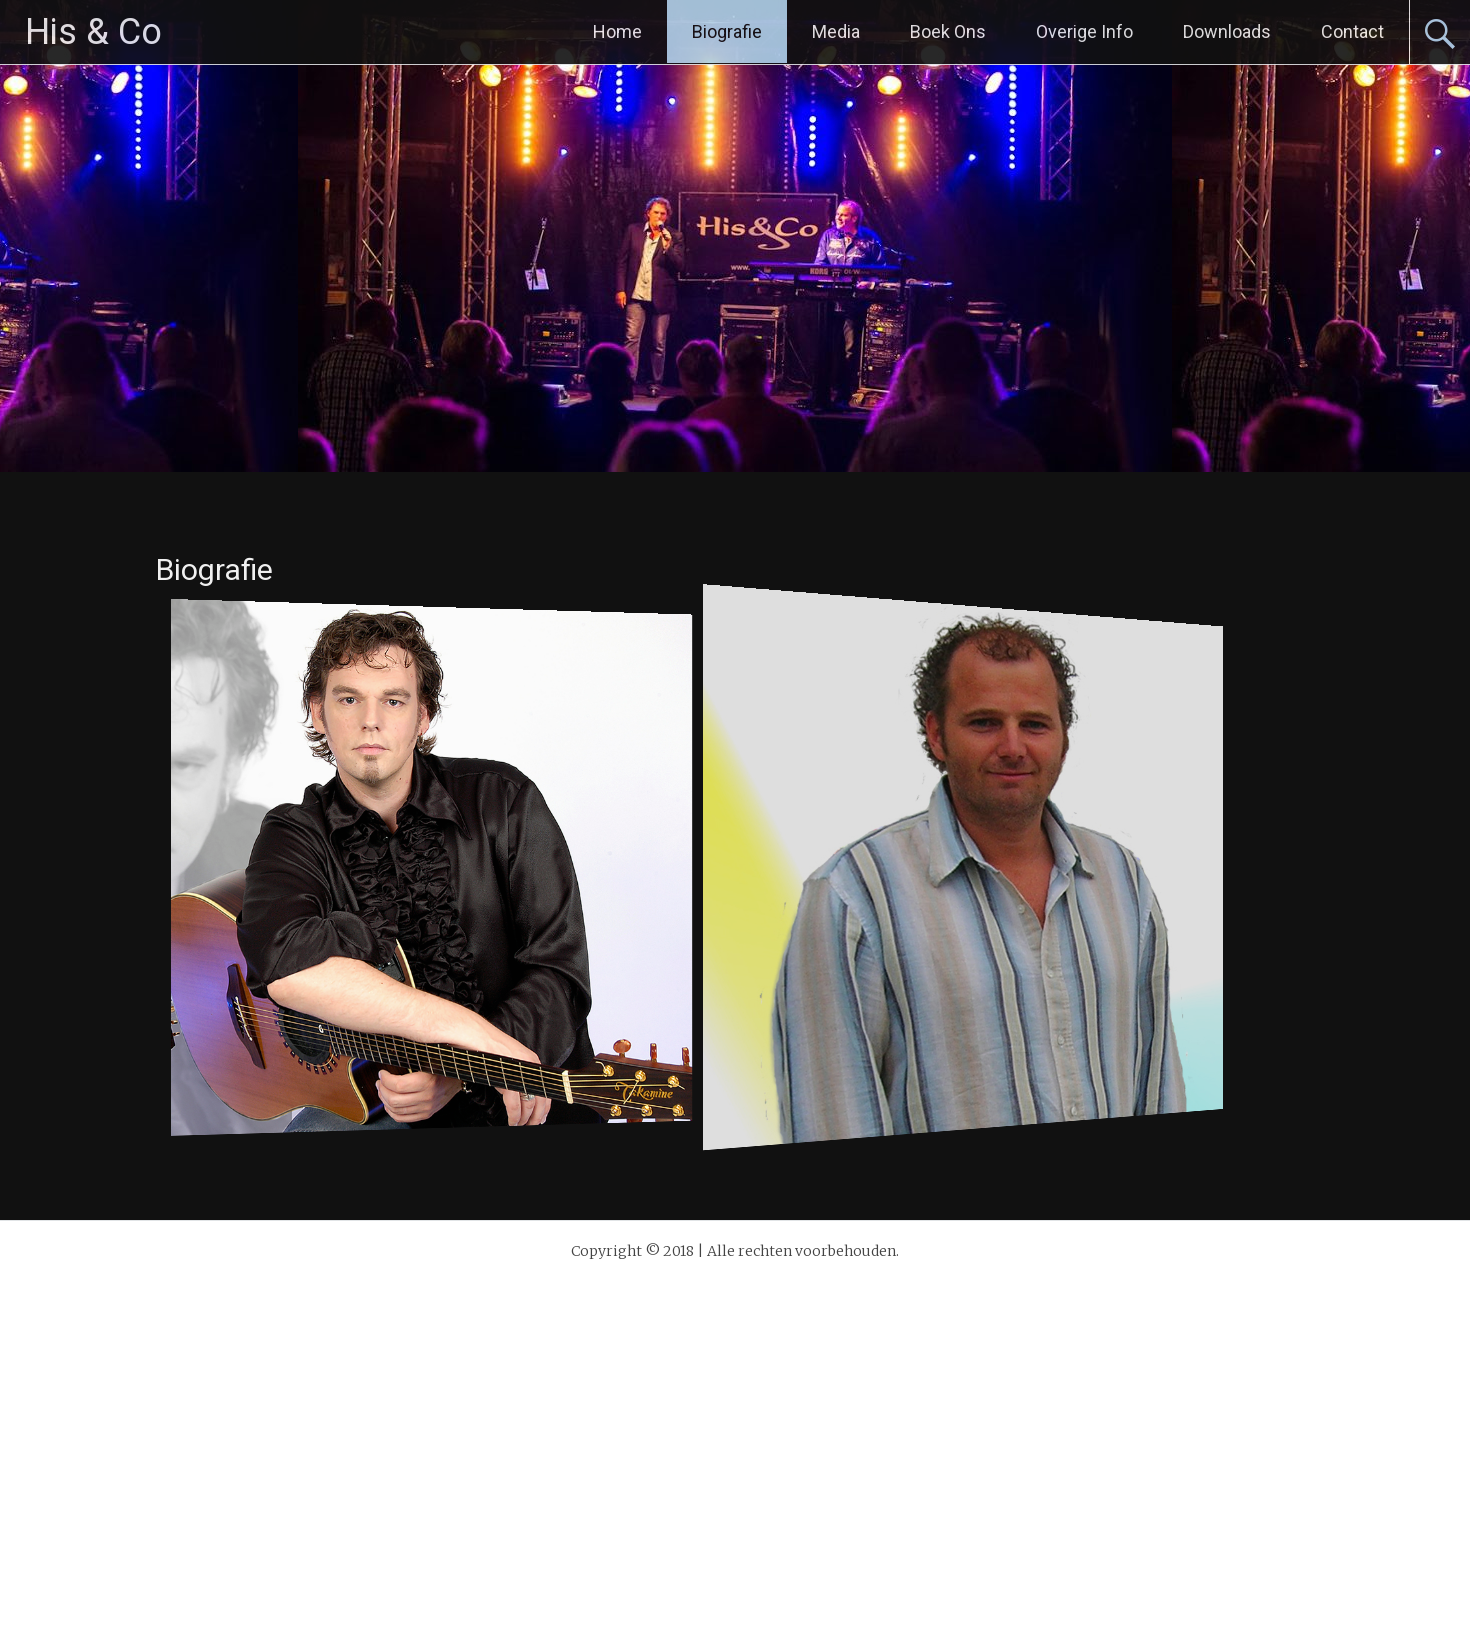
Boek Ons (948, 31)
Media (836, 31)
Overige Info (1084, 31)
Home (617, 31)
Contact (1352, 31)
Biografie (727, 31)
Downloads (1227, 31)
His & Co (93, 32)
